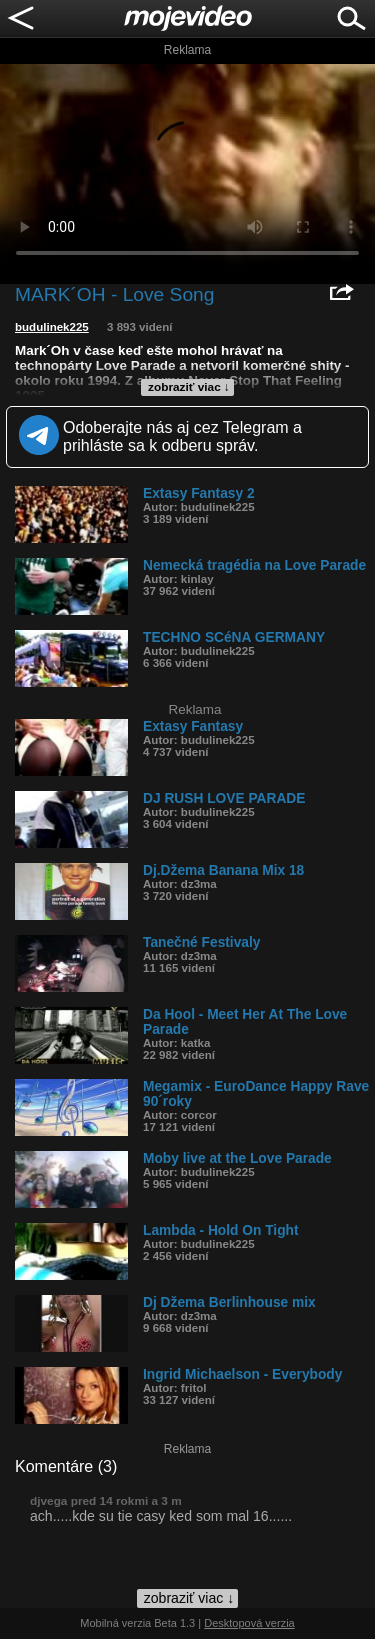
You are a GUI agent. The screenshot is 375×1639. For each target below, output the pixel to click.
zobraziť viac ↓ (189, 387)
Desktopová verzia (249, 1623)
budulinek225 (52, 327)
